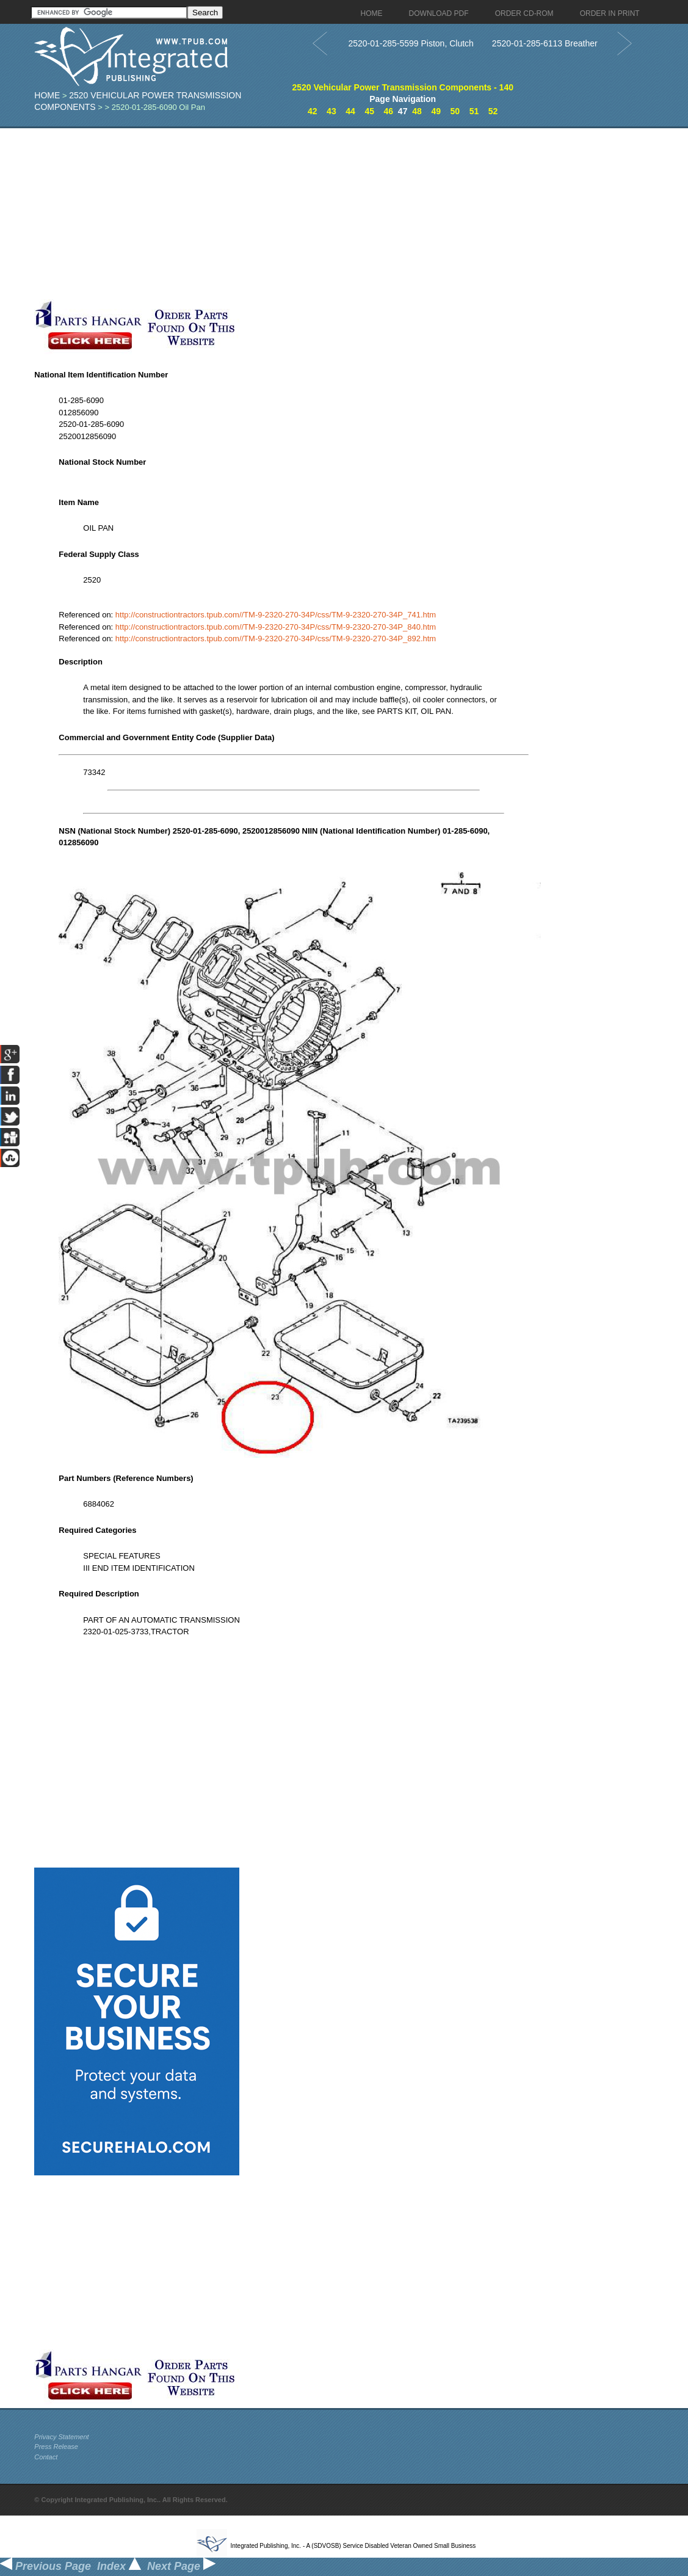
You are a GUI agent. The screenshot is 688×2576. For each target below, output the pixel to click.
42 (312, 111)
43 (331, 111)
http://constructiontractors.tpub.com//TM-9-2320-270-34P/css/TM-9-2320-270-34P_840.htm (275, 626)
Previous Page (45, 2566)
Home (47, 95)
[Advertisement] (293, 213)
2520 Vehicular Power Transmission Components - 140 (402, 87)
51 (474, 111)
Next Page (181, 2566)
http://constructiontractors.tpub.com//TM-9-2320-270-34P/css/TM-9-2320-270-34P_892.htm (275, 638)
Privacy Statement (61, 2436)
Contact (45, 2457)
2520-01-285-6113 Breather (545, 43)
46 (389, 111)
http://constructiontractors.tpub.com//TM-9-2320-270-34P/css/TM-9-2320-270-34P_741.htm (275, 614)
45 (369, 111)
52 (493, 111)
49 (436, 111)
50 (455, 111)
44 (350, 111)
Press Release (56, 2446)
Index (119, 2566)
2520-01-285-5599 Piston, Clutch (410, 43)
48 (417, 111)
